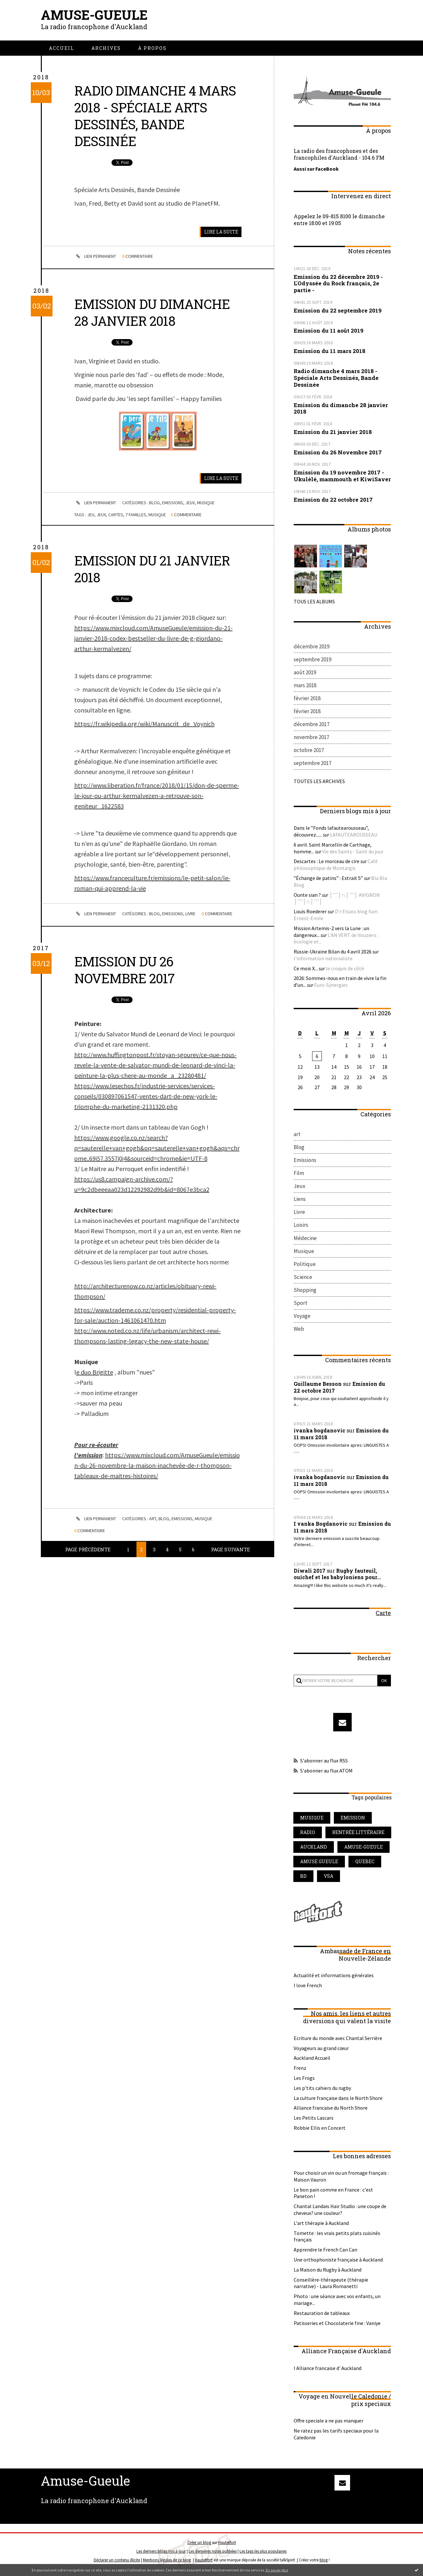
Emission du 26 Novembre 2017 (124, 970)
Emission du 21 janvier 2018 (152, 569)
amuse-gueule (363, 1847)
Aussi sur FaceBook (316, 168)
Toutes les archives (319, 781)
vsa (328, 1876)
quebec (364, 1861)
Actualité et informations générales (334, 1975)
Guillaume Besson (318, 1383)
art (153, 1519)
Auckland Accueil (312, 2058)
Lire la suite (221, 232)
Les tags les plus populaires (263, 2551)
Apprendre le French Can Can (325, 2249)
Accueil (61, 48)
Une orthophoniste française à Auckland (338, 2259)
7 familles (135, 515)
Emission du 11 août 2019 (328, 330)
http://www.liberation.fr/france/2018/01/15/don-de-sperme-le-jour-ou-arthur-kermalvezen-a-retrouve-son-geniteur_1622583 (156, 795)
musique (157, 515)
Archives (106, 48)
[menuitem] (61, 48)
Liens (300, 1199)
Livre (191, 914)
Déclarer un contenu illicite (117, 2560)
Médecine (305, 1238)
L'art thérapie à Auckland (321, 2223)
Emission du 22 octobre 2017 (333, 499)
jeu (90, 515)
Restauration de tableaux (322, 2313)
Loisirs (301, 1224)
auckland (313, 1847)
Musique (206, 503)
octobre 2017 (309, 750)
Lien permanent (95, 256)
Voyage (302, 1315)
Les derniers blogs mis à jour (161, 2551)
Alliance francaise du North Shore (331, 2107)
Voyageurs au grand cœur (321, 2048)
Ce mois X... (306, 968)
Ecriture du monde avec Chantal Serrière (338, 2038)
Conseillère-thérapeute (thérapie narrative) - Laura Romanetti (331, 2283)
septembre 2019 (312, 659)
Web (299, 1328)
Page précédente (88, 1549)
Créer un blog (199, 2542)
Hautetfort (227, 2542)
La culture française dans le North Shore (338, 2098)
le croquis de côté (345, 968)
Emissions (172, 503)
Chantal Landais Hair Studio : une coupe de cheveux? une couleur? (340, 2209)
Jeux (190, 503)
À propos (152, 48)
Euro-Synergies (331, 985)
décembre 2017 (311, 724)
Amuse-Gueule (94, 14)
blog (324, 2560)
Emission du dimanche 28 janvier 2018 (152, 312)
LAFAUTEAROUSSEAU (353, 834)
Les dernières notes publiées (213, 2551)
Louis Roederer (310, 911)
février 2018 (307, 698)
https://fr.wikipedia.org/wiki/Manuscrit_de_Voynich (144, 724)
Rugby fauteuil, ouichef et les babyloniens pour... (337, 1574)
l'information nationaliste (323, 958)
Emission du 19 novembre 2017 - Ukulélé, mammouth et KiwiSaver (342, 476)
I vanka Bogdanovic (320, 1523)
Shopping (305, 1290)
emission (353, 1818)
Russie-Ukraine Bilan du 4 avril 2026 (332, 951)
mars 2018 (305, 685)
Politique (305, 1264)
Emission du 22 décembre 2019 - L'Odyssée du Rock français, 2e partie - (338, 283)
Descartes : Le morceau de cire (326, 861)
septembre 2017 (312, 763)
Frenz (300, 2068)
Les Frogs (304, 2078)
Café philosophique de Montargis (336, 864)
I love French (308, 1985)
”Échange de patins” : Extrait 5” (328, 878)
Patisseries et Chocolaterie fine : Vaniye (337, 2323)
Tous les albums (314, 601)
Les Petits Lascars (314, 2117)
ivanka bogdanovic (319, 1430)
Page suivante (230, 1549)
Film (299, 1173)
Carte (383, 1613)
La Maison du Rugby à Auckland (327, 2269)
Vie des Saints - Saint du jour (352, 851)
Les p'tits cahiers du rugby (322, 2088)
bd (303, 1876)
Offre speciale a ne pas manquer (328, 2420)
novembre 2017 (311, 737)
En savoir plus (277, 2570)
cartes (115, 515)
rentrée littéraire (358, 1832)
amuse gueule (319, 1861)
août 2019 (305, 672)
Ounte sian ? (307, 895)
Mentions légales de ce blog (167, 2560)
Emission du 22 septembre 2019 (338, 310)
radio (307, 1832)
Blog (154, 503)
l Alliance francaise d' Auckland (327, 2368)
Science (303, 1277)
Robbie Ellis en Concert (320, 2128)
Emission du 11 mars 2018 (329, 351)
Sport (300, 1302)
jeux (101, 515)
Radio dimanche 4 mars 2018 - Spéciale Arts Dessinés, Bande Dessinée (155, 116)
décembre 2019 (311, 646)
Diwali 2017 (309, 1570)
